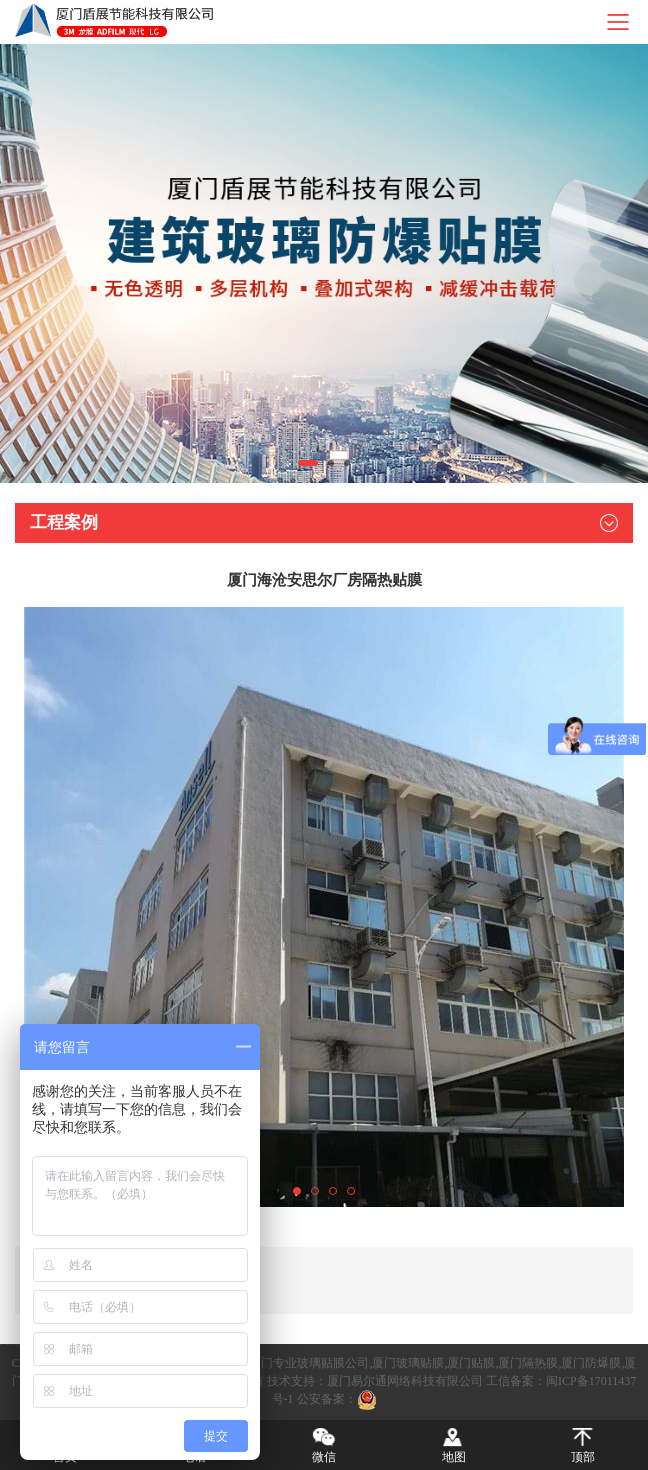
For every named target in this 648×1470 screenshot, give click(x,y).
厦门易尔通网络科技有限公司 (405, 1381)
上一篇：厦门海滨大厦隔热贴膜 (119, 1267)
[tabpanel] (324, 263)
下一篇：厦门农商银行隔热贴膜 (119, 1294)
